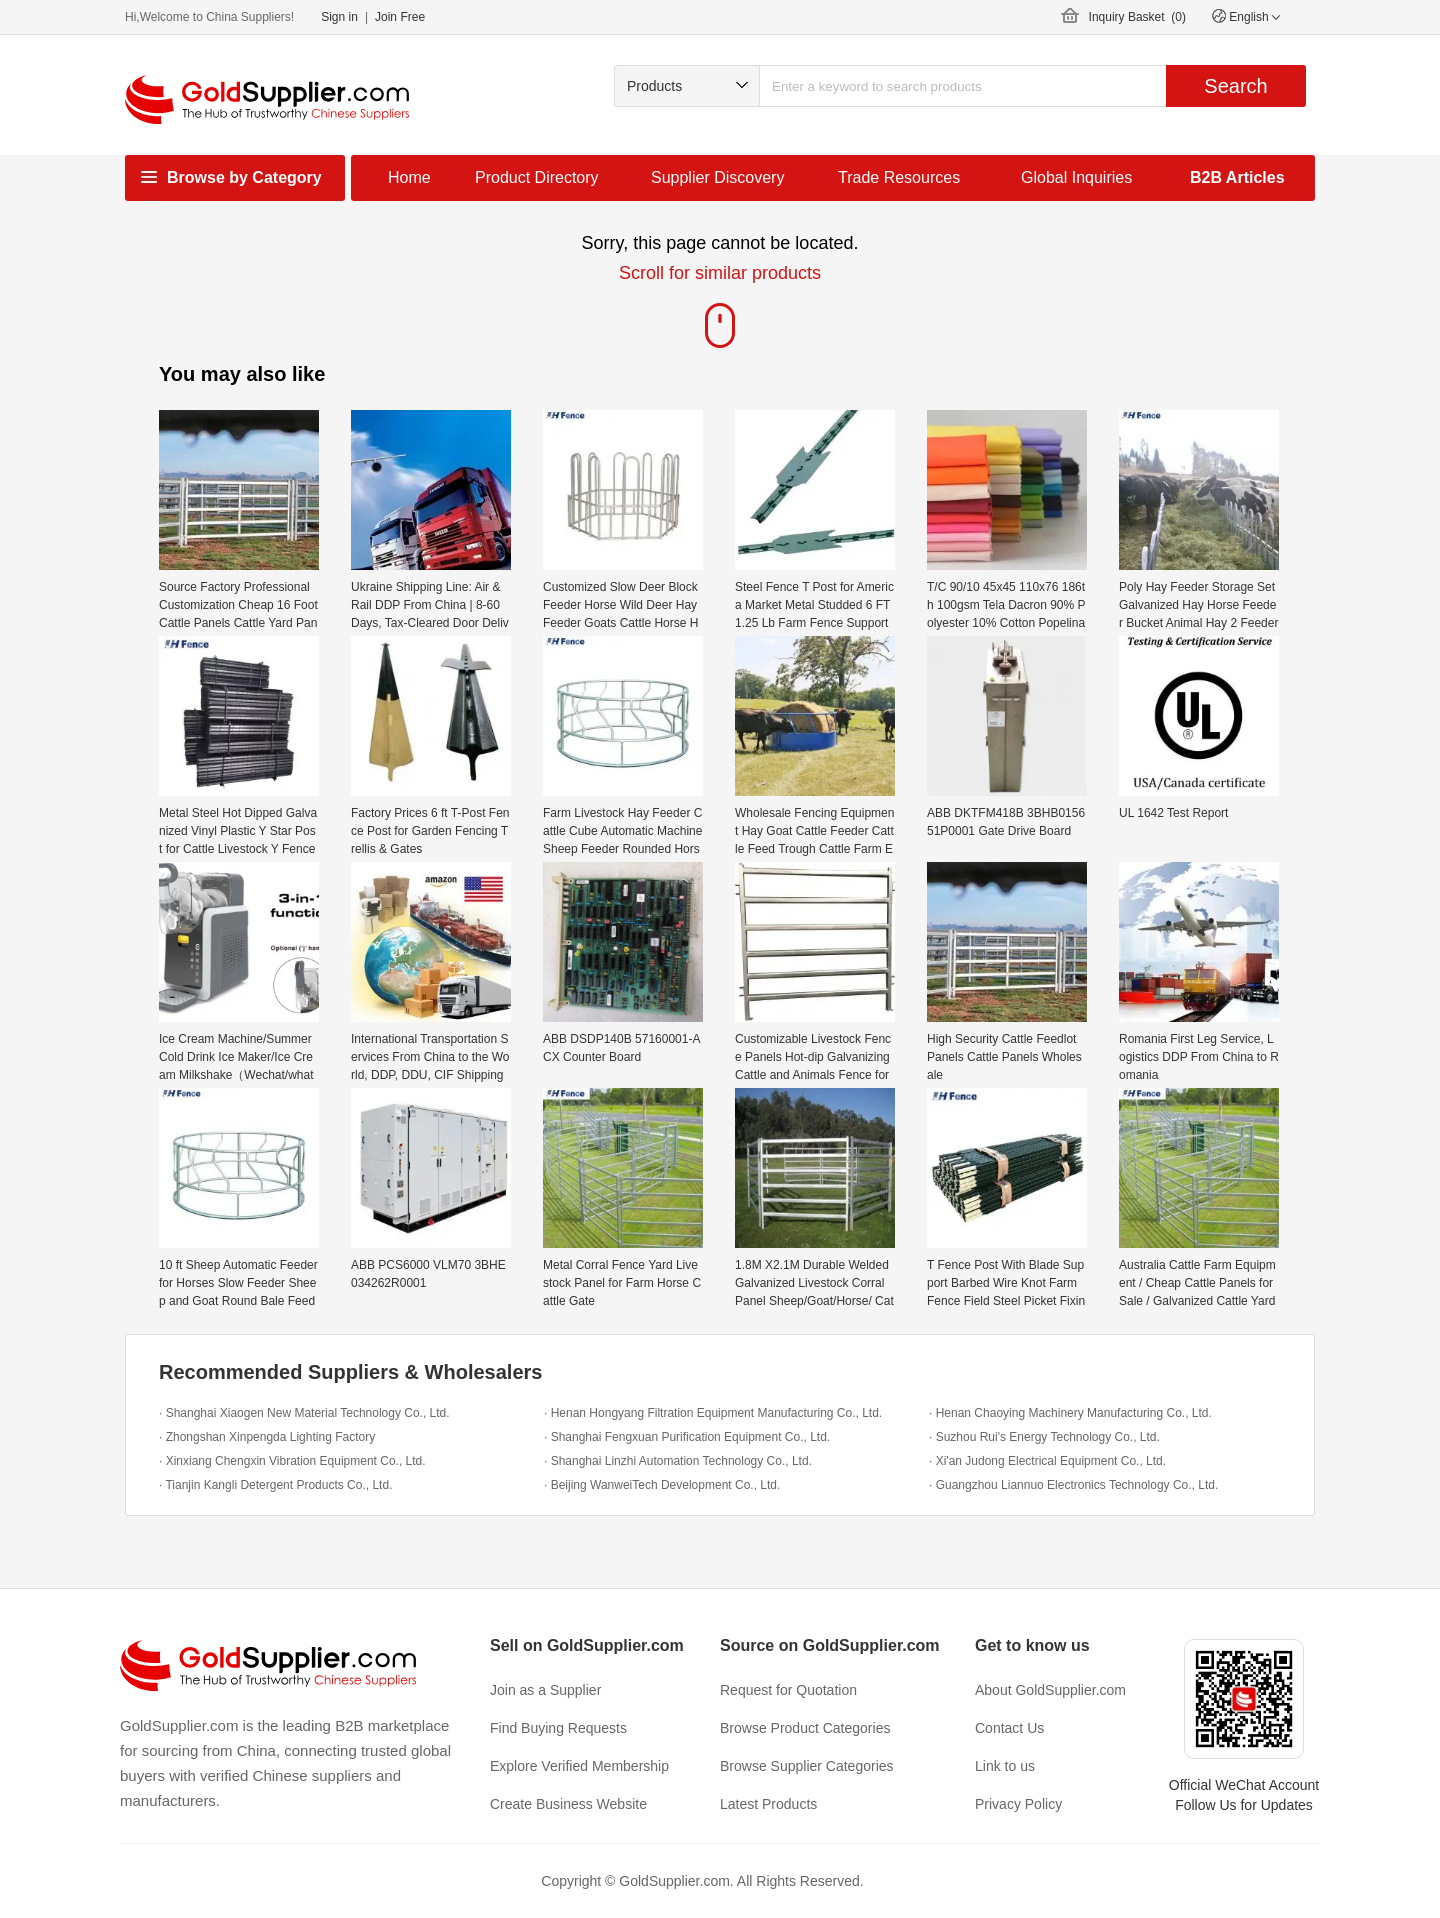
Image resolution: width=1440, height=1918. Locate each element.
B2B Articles (1237, 177)
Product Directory (537, 177)
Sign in (339, 17)
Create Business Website (568, 1804)
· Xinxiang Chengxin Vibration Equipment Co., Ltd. (292, 1461)
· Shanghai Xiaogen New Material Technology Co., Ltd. (304, 1413)
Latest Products (768, 1804)
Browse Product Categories (805, 1728)
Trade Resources (899, 177)
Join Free (400, 17)
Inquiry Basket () (1137, 17)
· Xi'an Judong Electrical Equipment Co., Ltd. (1047, 1461)
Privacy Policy (1018, 1804)
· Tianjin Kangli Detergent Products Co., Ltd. (275, 1485)
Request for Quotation (788, 1690)
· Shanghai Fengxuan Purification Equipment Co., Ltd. (687, 1437)
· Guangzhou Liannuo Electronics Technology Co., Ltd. (1073, 1485)
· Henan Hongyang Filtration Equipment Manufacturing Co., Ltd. (713, 1413)
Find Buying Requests (558, 1728)
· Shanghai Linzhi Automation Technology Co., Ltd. (678, 1461)
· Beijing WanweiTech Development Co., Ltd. (662, 1485)
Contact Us (1009, 1728)
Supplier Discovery (717, 177)
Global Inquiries (1076, 177)
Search (1235, 86)
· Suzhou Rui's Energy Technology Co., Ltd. (1044, 1437)
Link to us (1005, 1766)
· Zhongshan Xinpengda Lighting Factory (267, 1437)
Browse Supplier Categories (807, 1766)
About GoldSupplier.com (1050, 1690)
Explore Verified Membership (579, 1766)
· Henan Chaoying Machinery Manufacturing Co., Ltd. (1070, 1413)
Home (409, 177)
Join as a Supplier (545, 1690)
